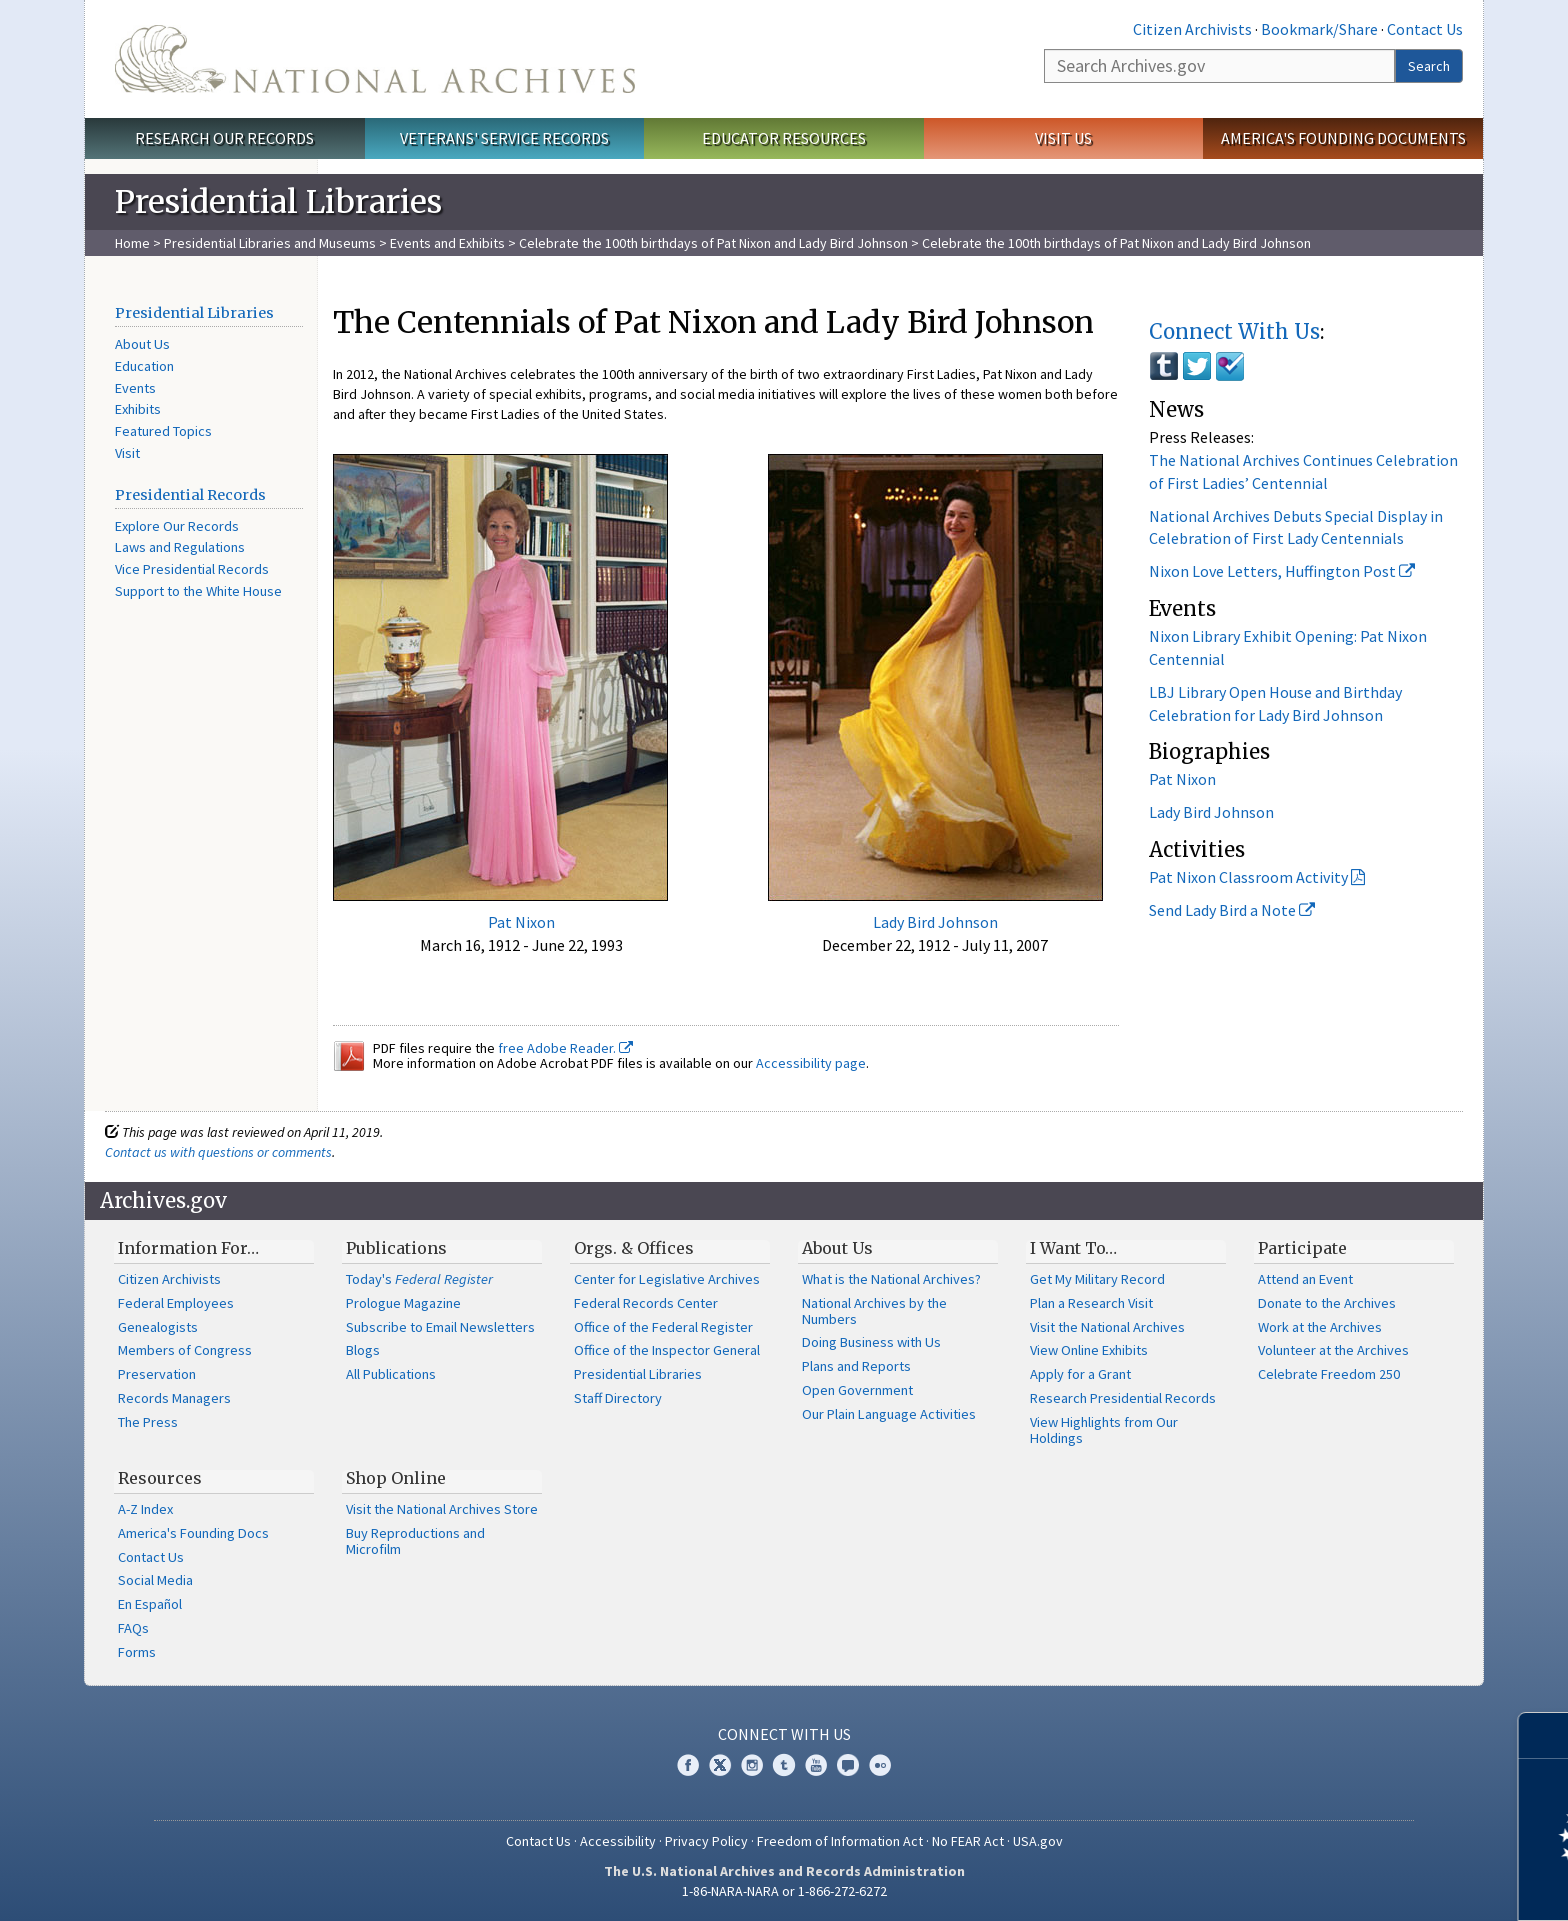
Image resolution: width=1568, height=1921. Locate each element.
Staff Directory (618, 1398)
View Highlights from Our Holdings (1104, 1430)
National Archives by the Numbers (874, 1311)
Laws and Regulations (180, 547)
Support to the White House (198, 591)
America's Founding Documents (1343, 138)
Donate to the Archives (1327, 1303)
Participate (1302, 1248)
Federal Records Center (646, 1303)
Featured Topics (163, 431)
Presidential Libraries (194, 313)
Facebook (688, 1765)
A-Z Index (145, 1509)
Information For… (188, 1248)
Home (132, 243)
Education (144, 366)
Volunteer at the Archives (1333, 1350)
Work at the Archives (1320, 1327)
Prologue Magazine (403, 1303)
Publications (396, 1248)
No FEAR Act (968, 1841)
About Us (142, 344)
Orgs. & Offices (634, 1248)
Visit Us (1063, 138)
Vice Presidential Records (192, 569)
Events (135, 388)
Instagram (752, 1765)
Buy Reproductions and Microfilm (415, 1541)
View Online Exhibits (1089, 1350)
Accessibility (618, 1841)
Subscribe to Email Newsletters (440, 1327)
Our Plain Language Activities (889, 1414)
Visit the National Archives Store (442, 1509)
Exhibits (138, 409)
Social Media (155, 1580)
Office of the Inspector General (667, 1350)
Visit (127, 453)
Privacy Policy (706, 1841)
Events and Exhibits (449, 243)
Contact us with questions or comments (218, 1152)
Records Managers (174, 1398)
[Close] (1544, 1735)
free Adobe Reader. (565, 1048)
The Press (148, 1422)
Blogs (363, 1350)
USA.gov (1038, 1841)
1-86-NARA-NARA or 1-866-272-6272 (784, 1891)
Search (1429, 66)
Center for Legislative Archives (667, 1279)
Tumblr (784, 1765)
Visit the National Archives (1107, 1327)
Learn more (1390, 1885)
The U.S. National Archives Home (375, 59)
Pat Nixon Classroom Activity (1248, 877)
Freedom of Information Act (840, 1841)
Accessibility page (811, 1063)
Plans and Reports (856, 1366)
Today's (419, 1279)
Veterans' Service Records (504, 138)
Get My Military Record (1097, 1279)
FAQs (133, 1628)
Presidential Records (190, 495)
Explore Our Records (177, 526)
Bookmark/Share (1319, 29)
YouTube (816, 1765)
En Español (150, 1604)
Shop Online (396, 1478)
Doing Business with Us (871, 1342)
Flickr (880, 1765)
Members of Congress (185, 1350)
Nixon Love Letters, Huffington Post (1282, 571)
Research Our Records (224, 138)
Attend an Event (1305, 1279)
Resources (160, 1478)
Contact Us (1425, 29)
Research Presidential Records (1123, 1398)
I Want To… (1073, 1248)
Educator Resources (784, 138)
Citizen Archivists (1192, 29)
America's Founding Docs (193, 1533)
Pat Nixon (521, 922)
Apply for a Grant (1080, 1374)
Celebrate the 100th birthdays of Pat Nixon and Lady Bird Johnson (713, 243)
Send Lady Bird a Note (1232, 910)
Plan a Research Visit (1091, 1303)
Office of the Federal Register (663, 1327)
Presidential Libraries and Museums (270, 243)
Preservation (157, 1374)
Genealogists (158, 1327)
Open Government (857, 1390)
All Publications (391, 1374)
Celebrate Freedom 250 (1329, 1374)
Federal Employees (176, 1303)
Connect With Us (1234, 331)
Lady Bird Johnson (935, 922)
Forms (137, 1652)
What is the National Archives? (891, 1279)
